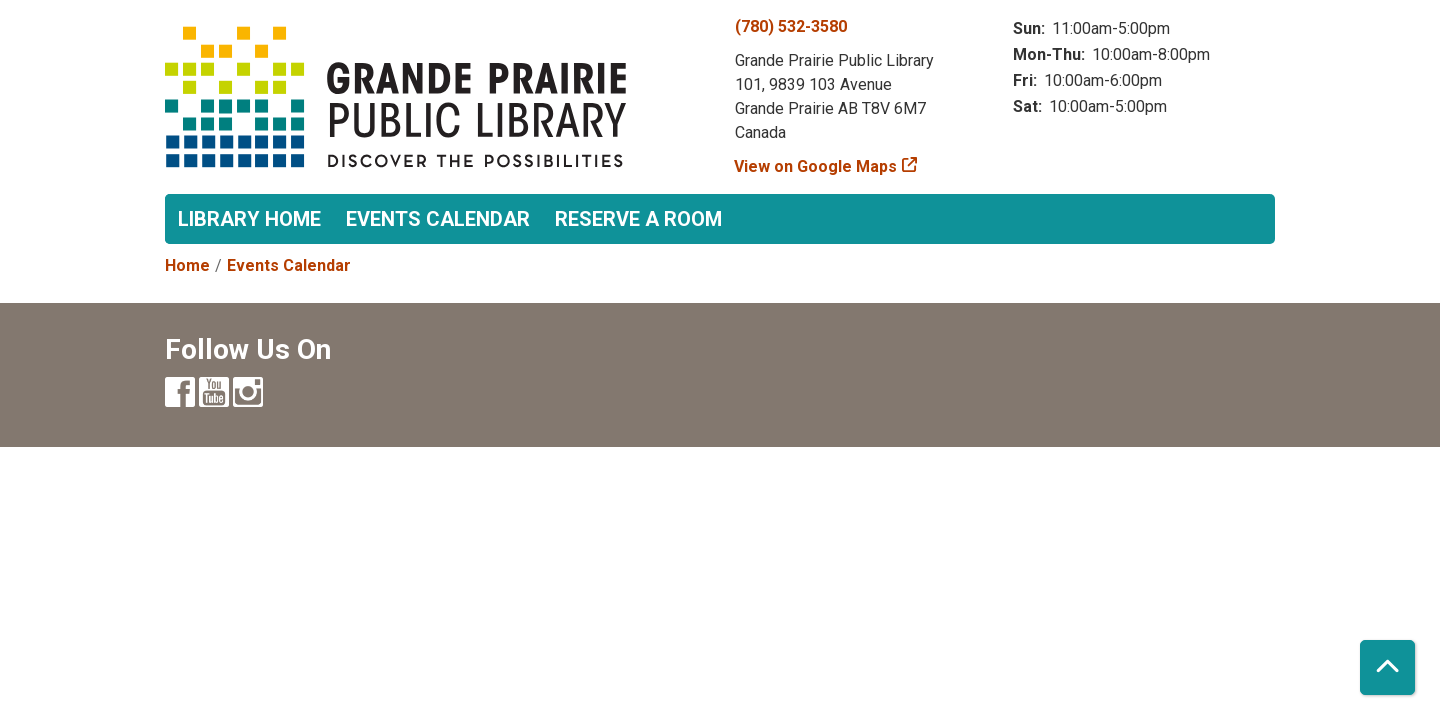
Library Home (249, 219)
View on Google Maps (816, 166)
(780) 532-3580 (791, 26)
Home (187, 265)
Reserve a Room (638, 219)
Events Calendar (438, 219)
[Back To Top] (1387, 667)
